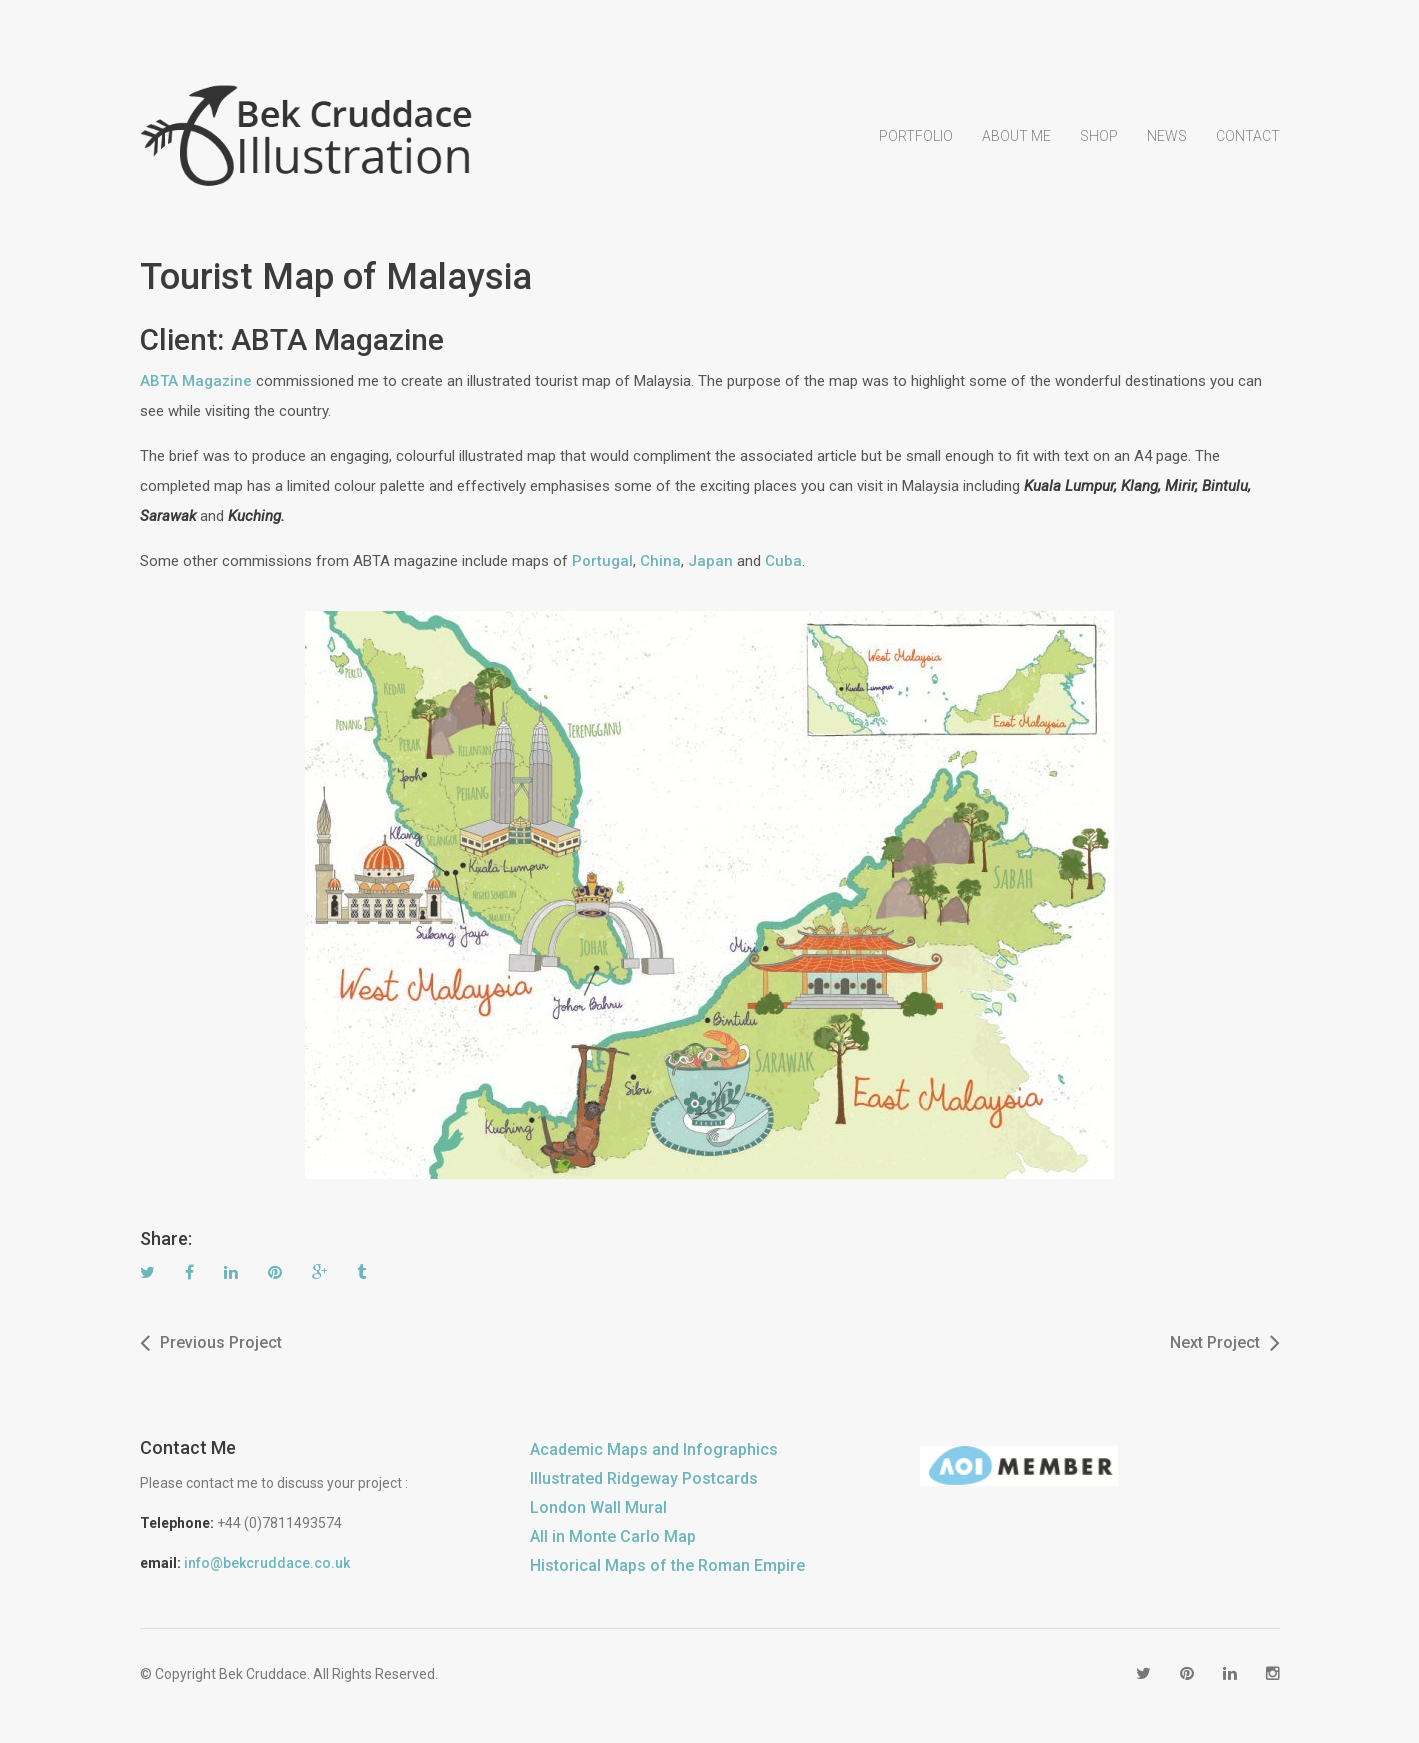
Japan (710, 561)
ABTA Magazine (196, 381)
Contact (1248, 136)
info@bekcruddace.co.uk (267, 1563)
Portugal (602, 561)
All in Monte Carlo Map (613, 1536)
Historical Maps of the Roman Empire (667, 1565)
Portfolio (916, 136)
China (660, 561)
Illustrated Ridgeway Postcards (644, 1478)
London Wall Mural (598, 1507)
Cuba (783, 561)
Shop (1099, 136)
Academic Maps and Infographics (654, 1449)
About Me (1016, 136)
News (1167, 136)
